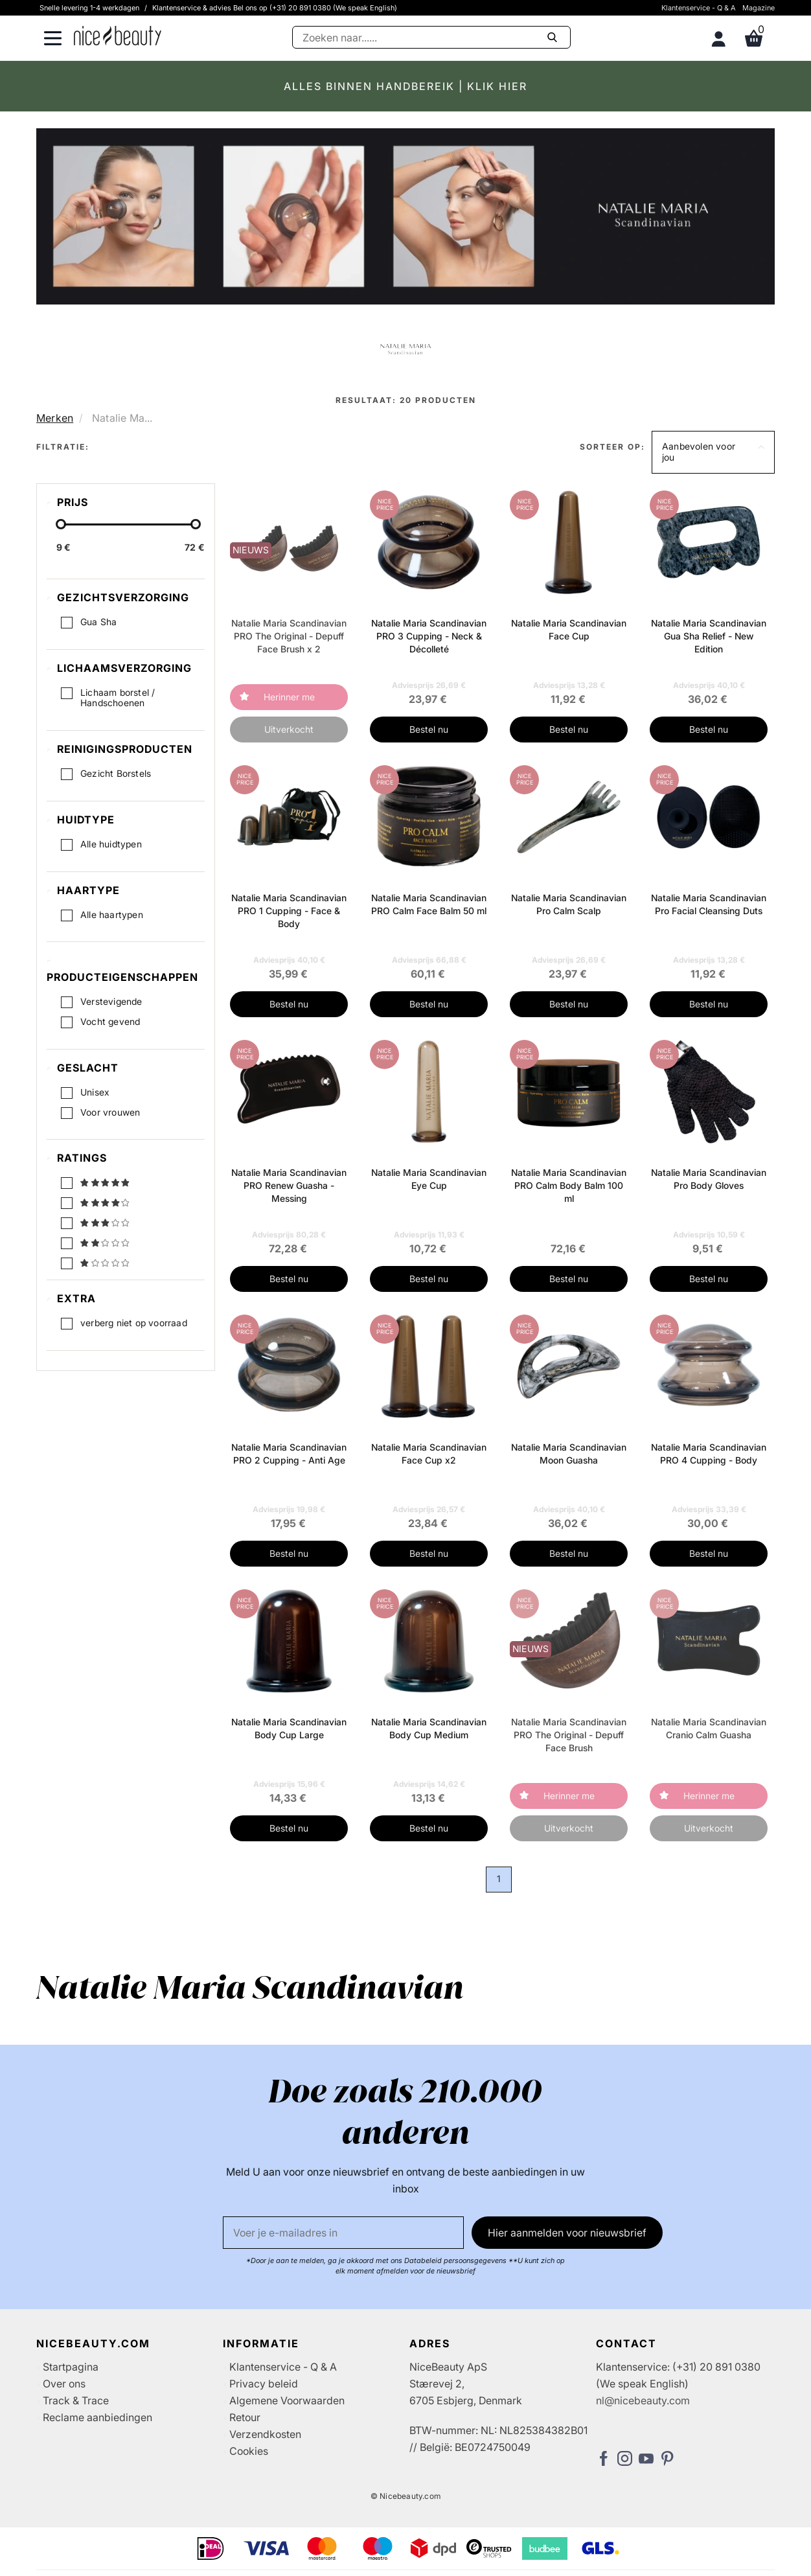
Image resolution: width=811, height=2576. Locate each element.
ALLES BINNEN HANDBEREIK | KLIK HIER (405, 86)
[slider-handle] (61, 524)
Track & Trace (76, 2400)
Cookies (248, 2450)
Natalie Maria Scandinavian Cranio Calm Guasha (708, 1728)
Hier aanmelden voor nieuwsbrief (567, 2232)
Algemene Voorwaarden (287, 2400)
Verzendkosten (265, 2434)
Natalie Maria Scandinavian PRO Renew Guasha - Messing (289, 1185)
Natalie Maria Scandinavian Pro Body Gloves (708, 1179)
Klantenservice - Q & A (698, 7)
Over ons (64, 2383)
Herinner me (289, 696)
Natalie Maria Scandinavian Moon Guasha (568, 1454)
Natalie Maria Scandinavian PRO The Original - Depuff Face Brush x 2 (289, 635)
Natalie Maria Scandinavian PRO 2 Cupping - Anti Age (289, 1454)
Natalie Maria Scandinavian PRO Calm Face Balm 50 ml (428, 904)
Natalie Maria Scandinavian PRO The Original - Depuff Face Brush (568, 1734)
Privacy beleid (263, 2383)
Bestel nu (428, 729)
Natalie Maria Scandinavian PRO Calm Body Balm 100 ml (568, 1185)
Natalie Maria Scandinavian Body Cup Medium (428, 1728)
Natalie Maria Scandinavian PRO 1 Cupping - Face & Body (289, 910)
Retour (244, 2417)
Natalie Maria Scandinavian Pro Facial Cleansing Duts (708, 904)
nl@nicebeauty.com (643, 2400)
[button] (713, 452)
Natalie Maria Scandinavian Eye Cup (428, 1179)
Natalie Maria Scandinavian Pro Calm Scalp (568, 904)
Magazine (758, 7)
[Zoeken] (431, 37)
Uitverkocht (289, 729)
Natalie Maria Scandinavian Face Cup (568, 629)
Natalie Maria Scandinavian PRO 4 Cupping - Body (708, 1454)
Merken (54, 417)
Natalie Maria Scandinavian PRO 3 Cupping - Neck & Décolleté (428, 635)
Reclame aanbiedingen (97, 2417)
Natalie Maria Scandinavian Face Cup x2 (428, 1454)
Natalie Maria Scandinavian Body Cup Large (289, 1728)
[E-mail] (343, 2232)
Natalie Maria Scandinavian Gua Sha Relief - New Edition (708, 635)
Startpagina (70, 2366)
